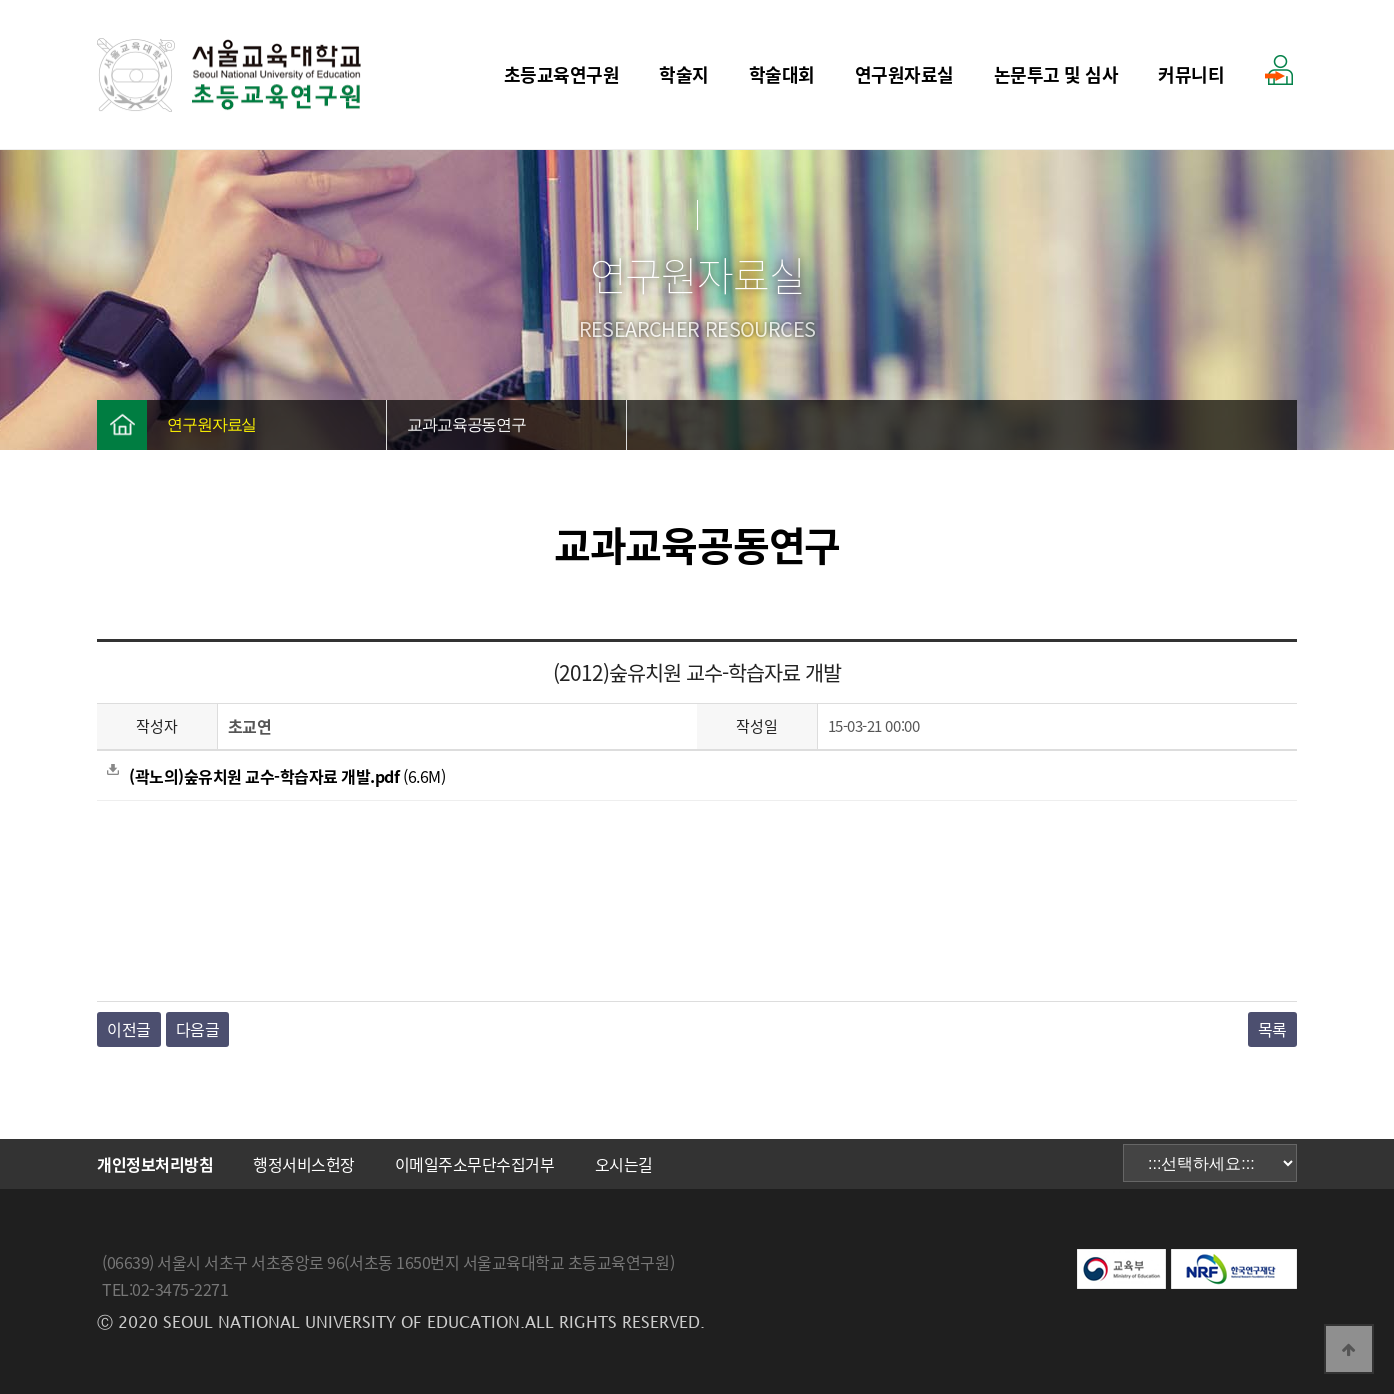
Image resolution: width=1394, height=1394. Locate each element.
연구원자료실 (904, 74)
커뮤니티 (1191, 74)
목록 (1272, 1029)
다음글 (198, 1029)
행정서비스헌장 (304, 1164)
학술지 (684, 74)
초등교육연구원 (562, 74)
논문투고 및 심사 (1056, 74)
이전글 (129, 1029)
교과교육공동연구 (466, 424)
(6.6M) (276, 776)
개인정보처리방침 (155, 1164)
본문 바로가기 (0, 0)
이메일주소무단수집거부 (475, 1164)
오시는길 (624, 1164)
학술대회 (782, 74)
